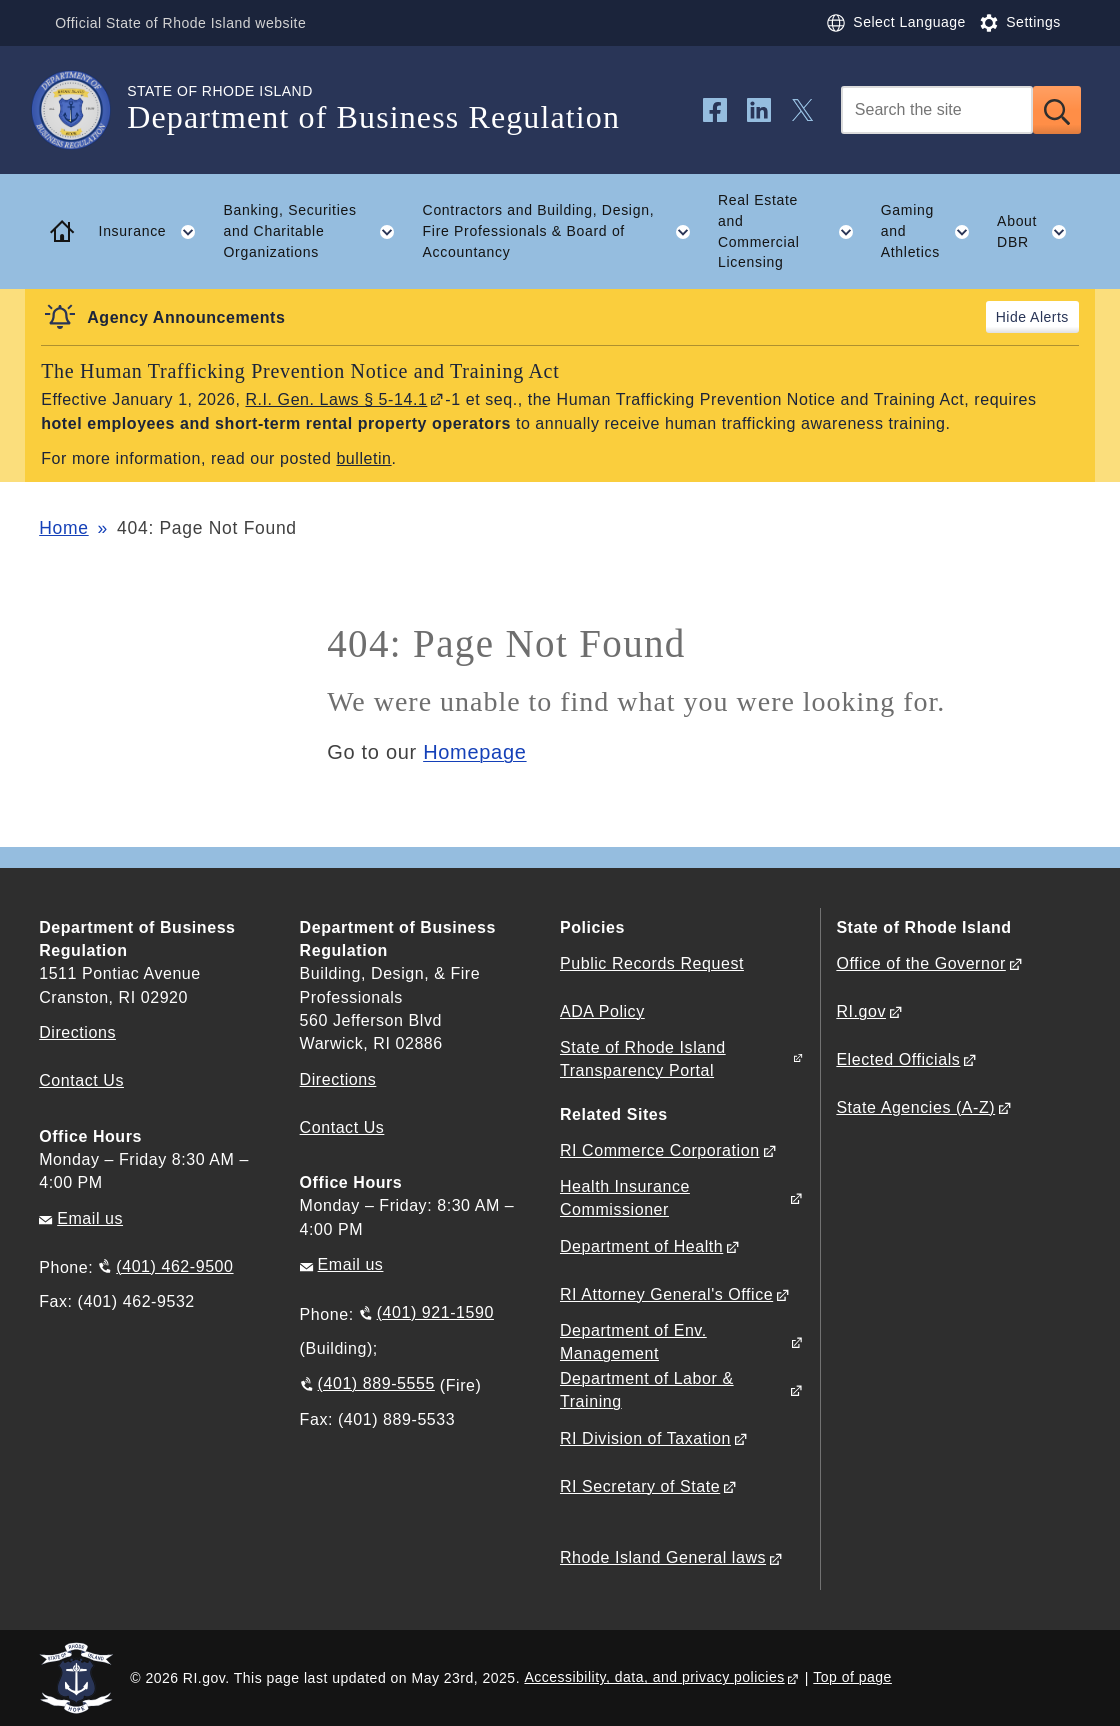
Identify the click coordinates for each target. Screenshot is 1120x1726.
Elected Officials (898, 1059)
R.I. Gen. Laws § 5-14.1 (336, 399)
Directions (338, 1079)
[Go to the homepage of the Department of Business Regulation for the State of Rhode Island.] (83, 110)
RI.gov (861, 1011)
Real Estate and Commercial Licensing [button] (792, 231)
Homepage (474, 752)
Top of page (852, 1677)
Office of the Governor (920, 963)
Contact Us (81, 1080)
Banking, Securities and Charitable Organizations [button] (316, 231)
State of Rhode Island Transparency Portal (643, 1059)
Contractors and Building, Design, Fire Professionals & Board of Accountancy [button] (564, 231)
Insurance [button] (154, 232)
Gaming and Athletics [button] (932, 231)
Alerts (1049, 317)
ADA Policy (602, 1011)
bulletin (363, 458)
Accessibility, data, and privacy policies (654, 1677)
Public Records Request (652, 963)
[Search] (937, 110)
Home (63, 528)
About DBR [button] (1039, 232)
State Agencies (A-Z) (915, 1107)
